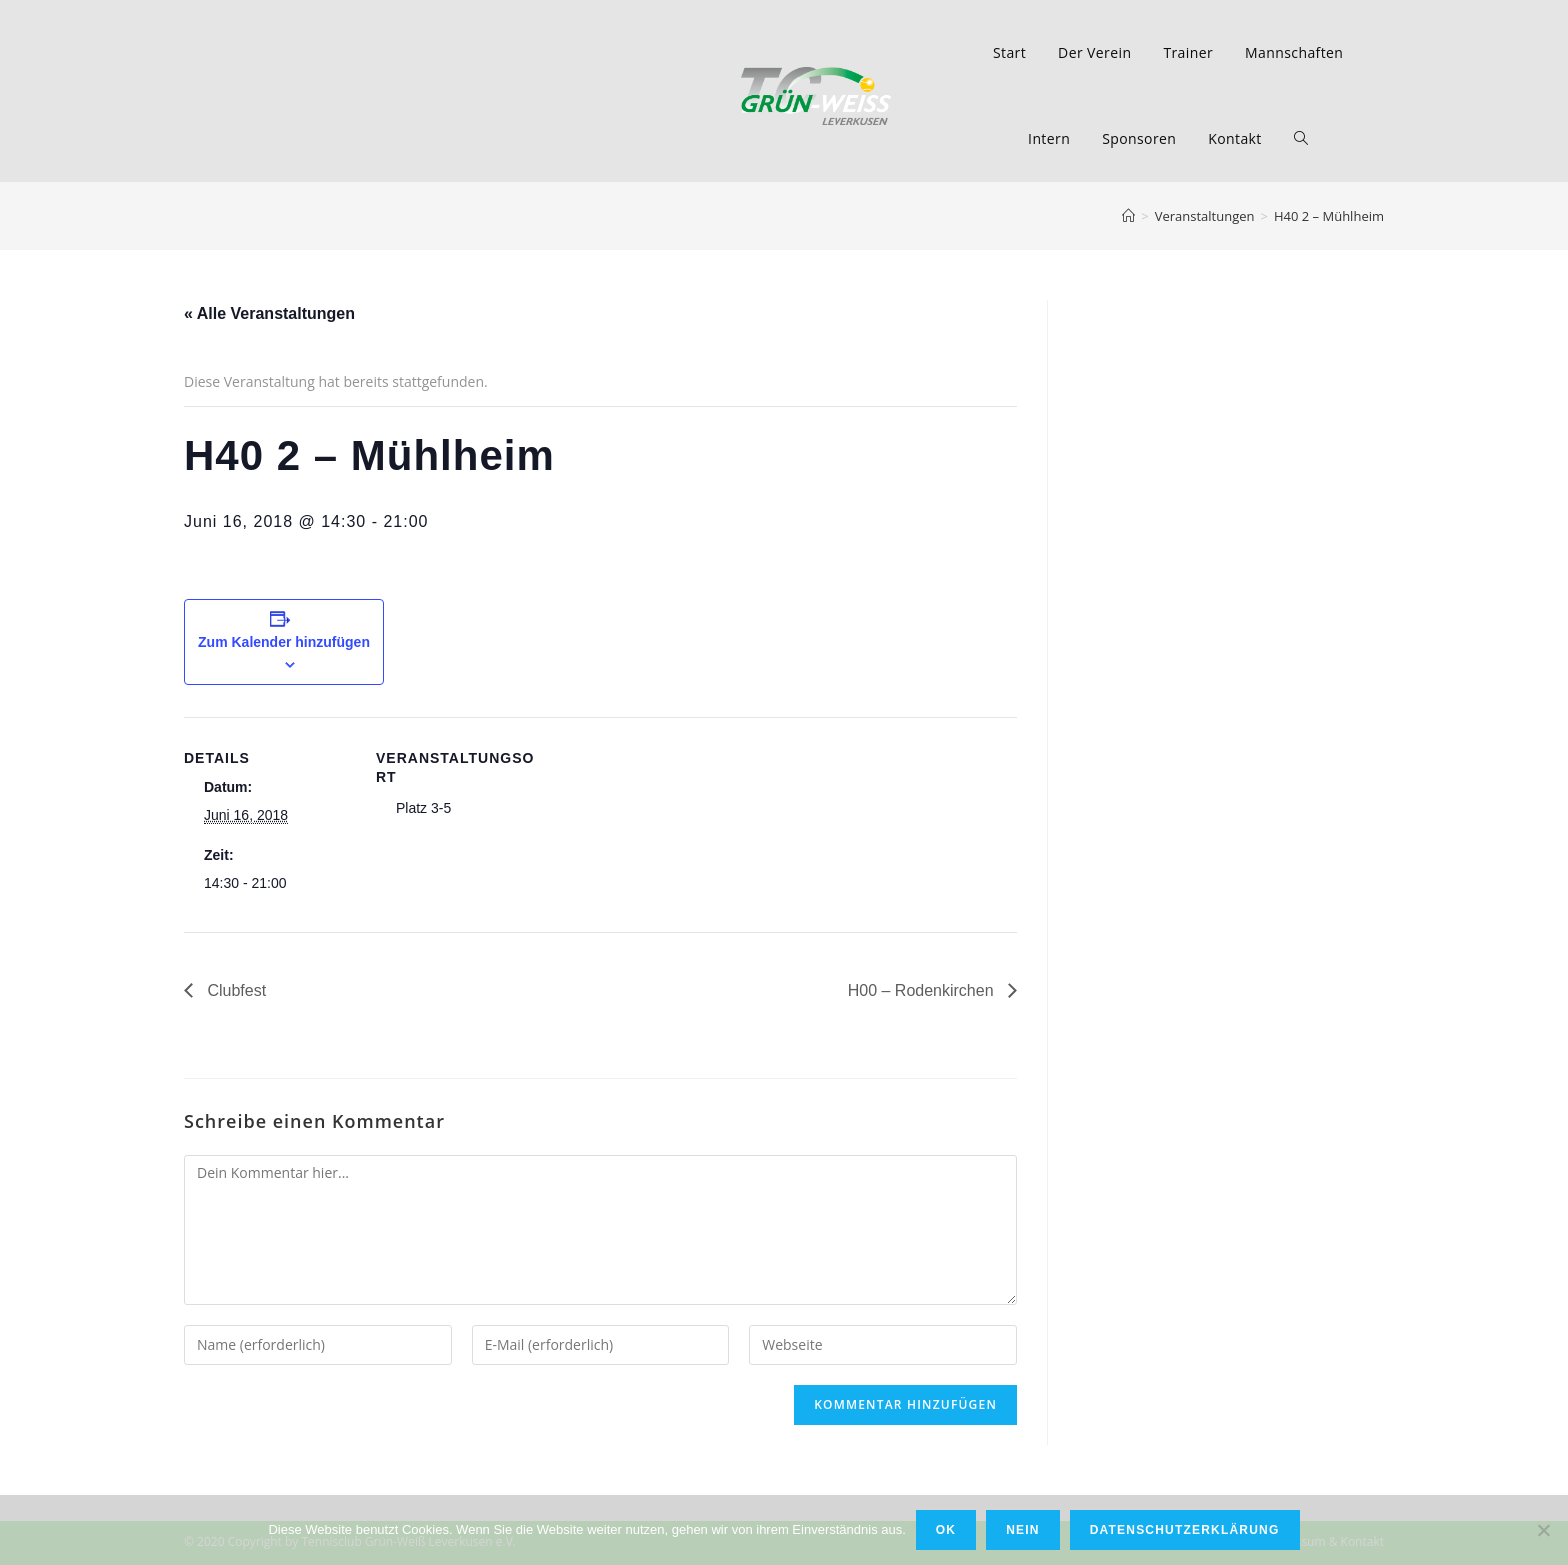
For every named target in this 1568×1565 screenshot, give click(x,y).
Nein (1022, 1530)
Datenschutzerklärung (1185, 1530)
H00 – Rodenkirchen (923, 990)
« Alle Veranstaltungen (269, 313)
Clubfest (234, 990)
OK (946, 1530)
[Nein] (1543, 1530)
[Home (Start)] (1128, 216)
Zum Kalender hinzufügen (284, 642)
